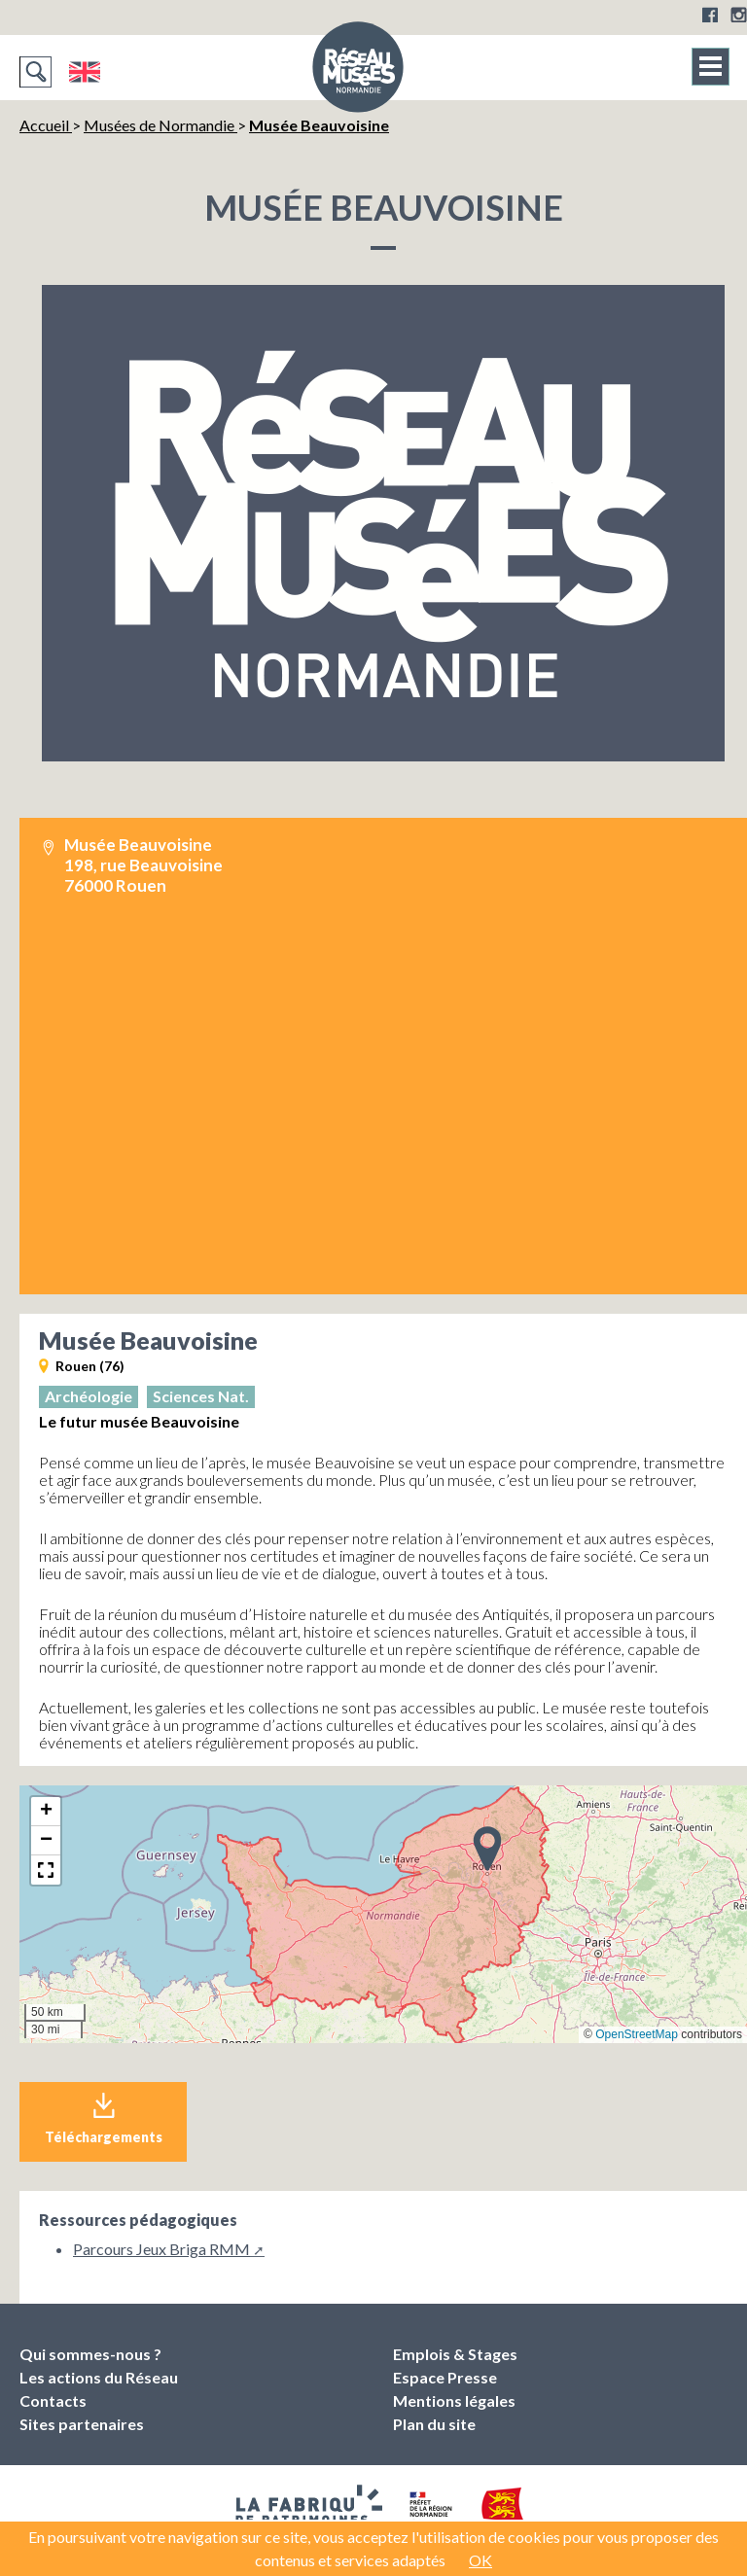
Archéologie (88, 1396)
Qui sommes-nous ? (90, 2354)
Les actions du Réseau (98, 2377)
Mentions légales (454, 2400)
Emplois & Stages (455, 2354)
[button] (487, 1847)
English (84, 72)
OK (480, 2560)
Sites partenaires (81, 2424)
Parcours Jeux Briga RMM (161, 2249)
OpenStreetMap (636, 2034)
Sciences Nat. (201, 1396)
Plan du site (434, 2424)
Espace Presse (445, 2377)
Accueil (45, 125)
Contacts (53, 2400)
